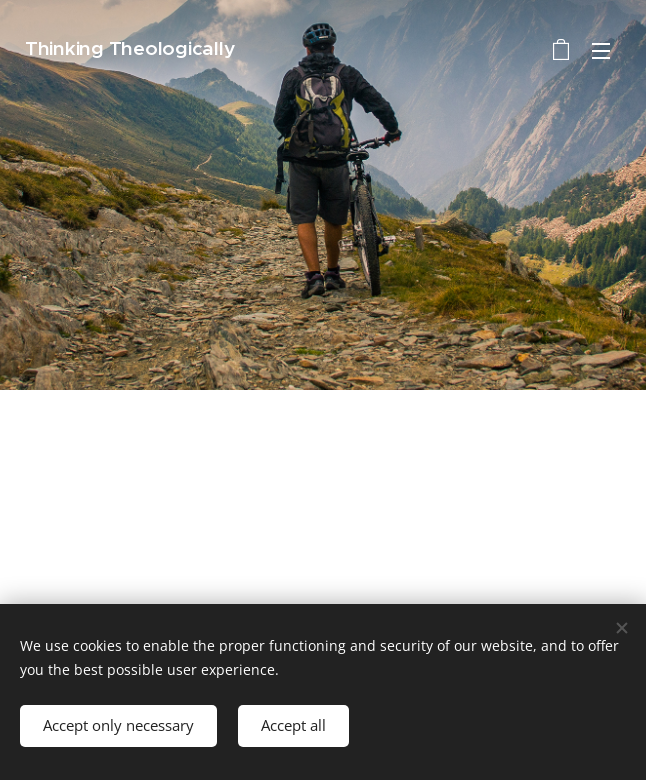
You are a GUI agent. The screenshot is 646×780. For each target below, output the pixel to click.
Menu (601, 51)
